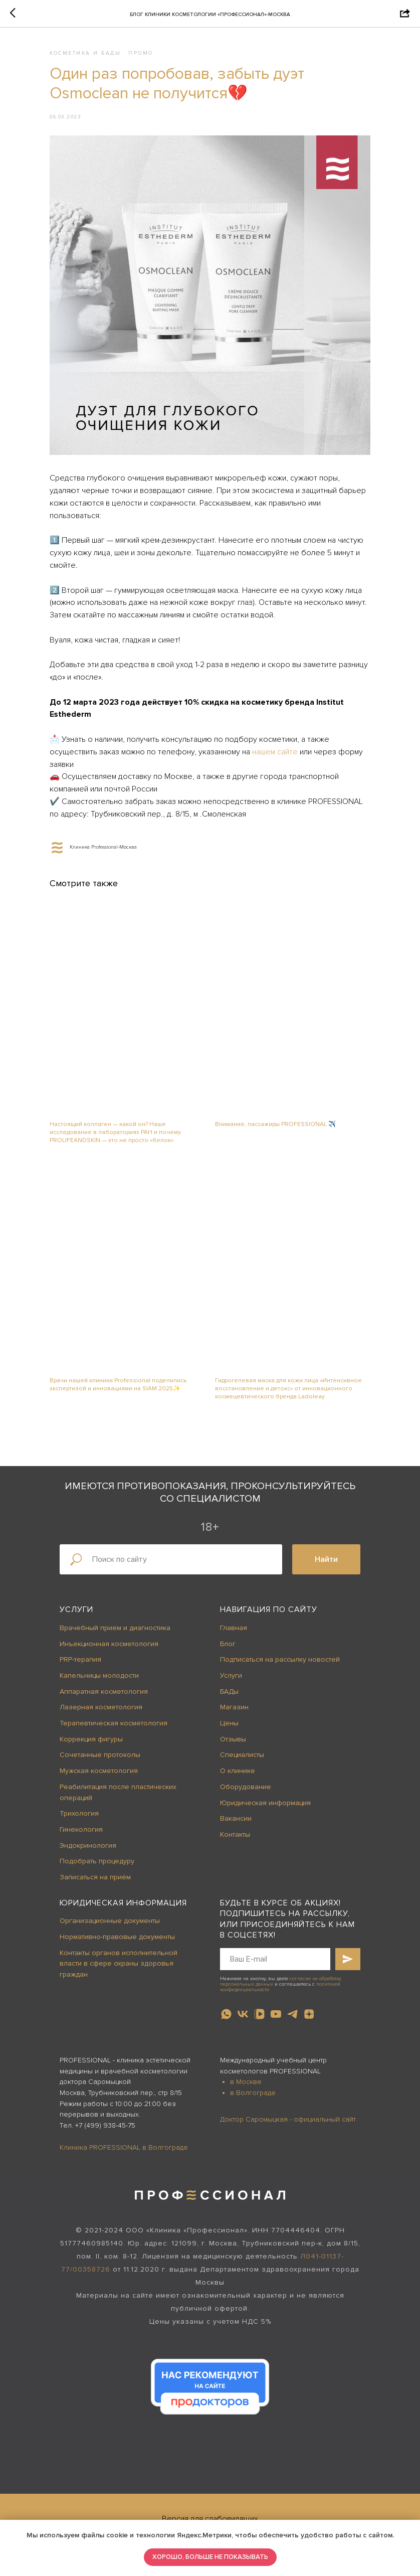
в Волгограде (253, 2092)
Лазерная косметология (101, 1707)
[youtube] (276, 2014)
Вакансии (236, 1818)
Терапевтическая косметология (113, 1723)
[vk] (243, 2014)
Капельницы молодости (99, 1675)
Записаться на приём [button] (95, 1877)
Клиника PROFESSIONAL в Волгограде (124, 2147)
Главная (233, 1628)
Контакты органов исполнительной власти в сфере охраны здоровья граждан (118, 1964)
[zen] (309, 2014)
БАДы (229, 1691)
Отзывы (233, 1739)
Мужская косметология (99, 1770)
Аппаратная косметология (104, 1691)
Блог (228, 1644)
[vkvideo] (259, 2014)
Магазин (234, 1707)
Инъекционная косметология (109, 1644)
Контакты (235, 1834)
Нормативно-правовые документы (117, 1937)
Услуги (76, 1609)
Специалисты (242, 1754)
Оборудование (245, 1787)
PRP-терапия (80, 1659)
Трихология (79, 1813)
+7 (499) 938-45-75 (105, 2125)
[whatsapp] (226, 2014)
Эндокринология (88, 1845)
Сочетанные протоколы (100, 1754)
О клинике (237, 1770)
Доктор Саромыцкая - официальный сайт (288, 2119)
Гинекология (81, 1829)
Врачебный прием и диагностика (115, 1628)
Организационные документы (110, 1920)
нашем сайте (275, 752)
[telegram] (292, 2014)
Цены (229, 1723)
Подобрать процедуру (97, 1861)
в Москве (246, 2081)
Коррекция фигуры (91, 1739)
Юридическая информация (265, 1803)
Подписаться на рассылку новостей (280, 1659)
